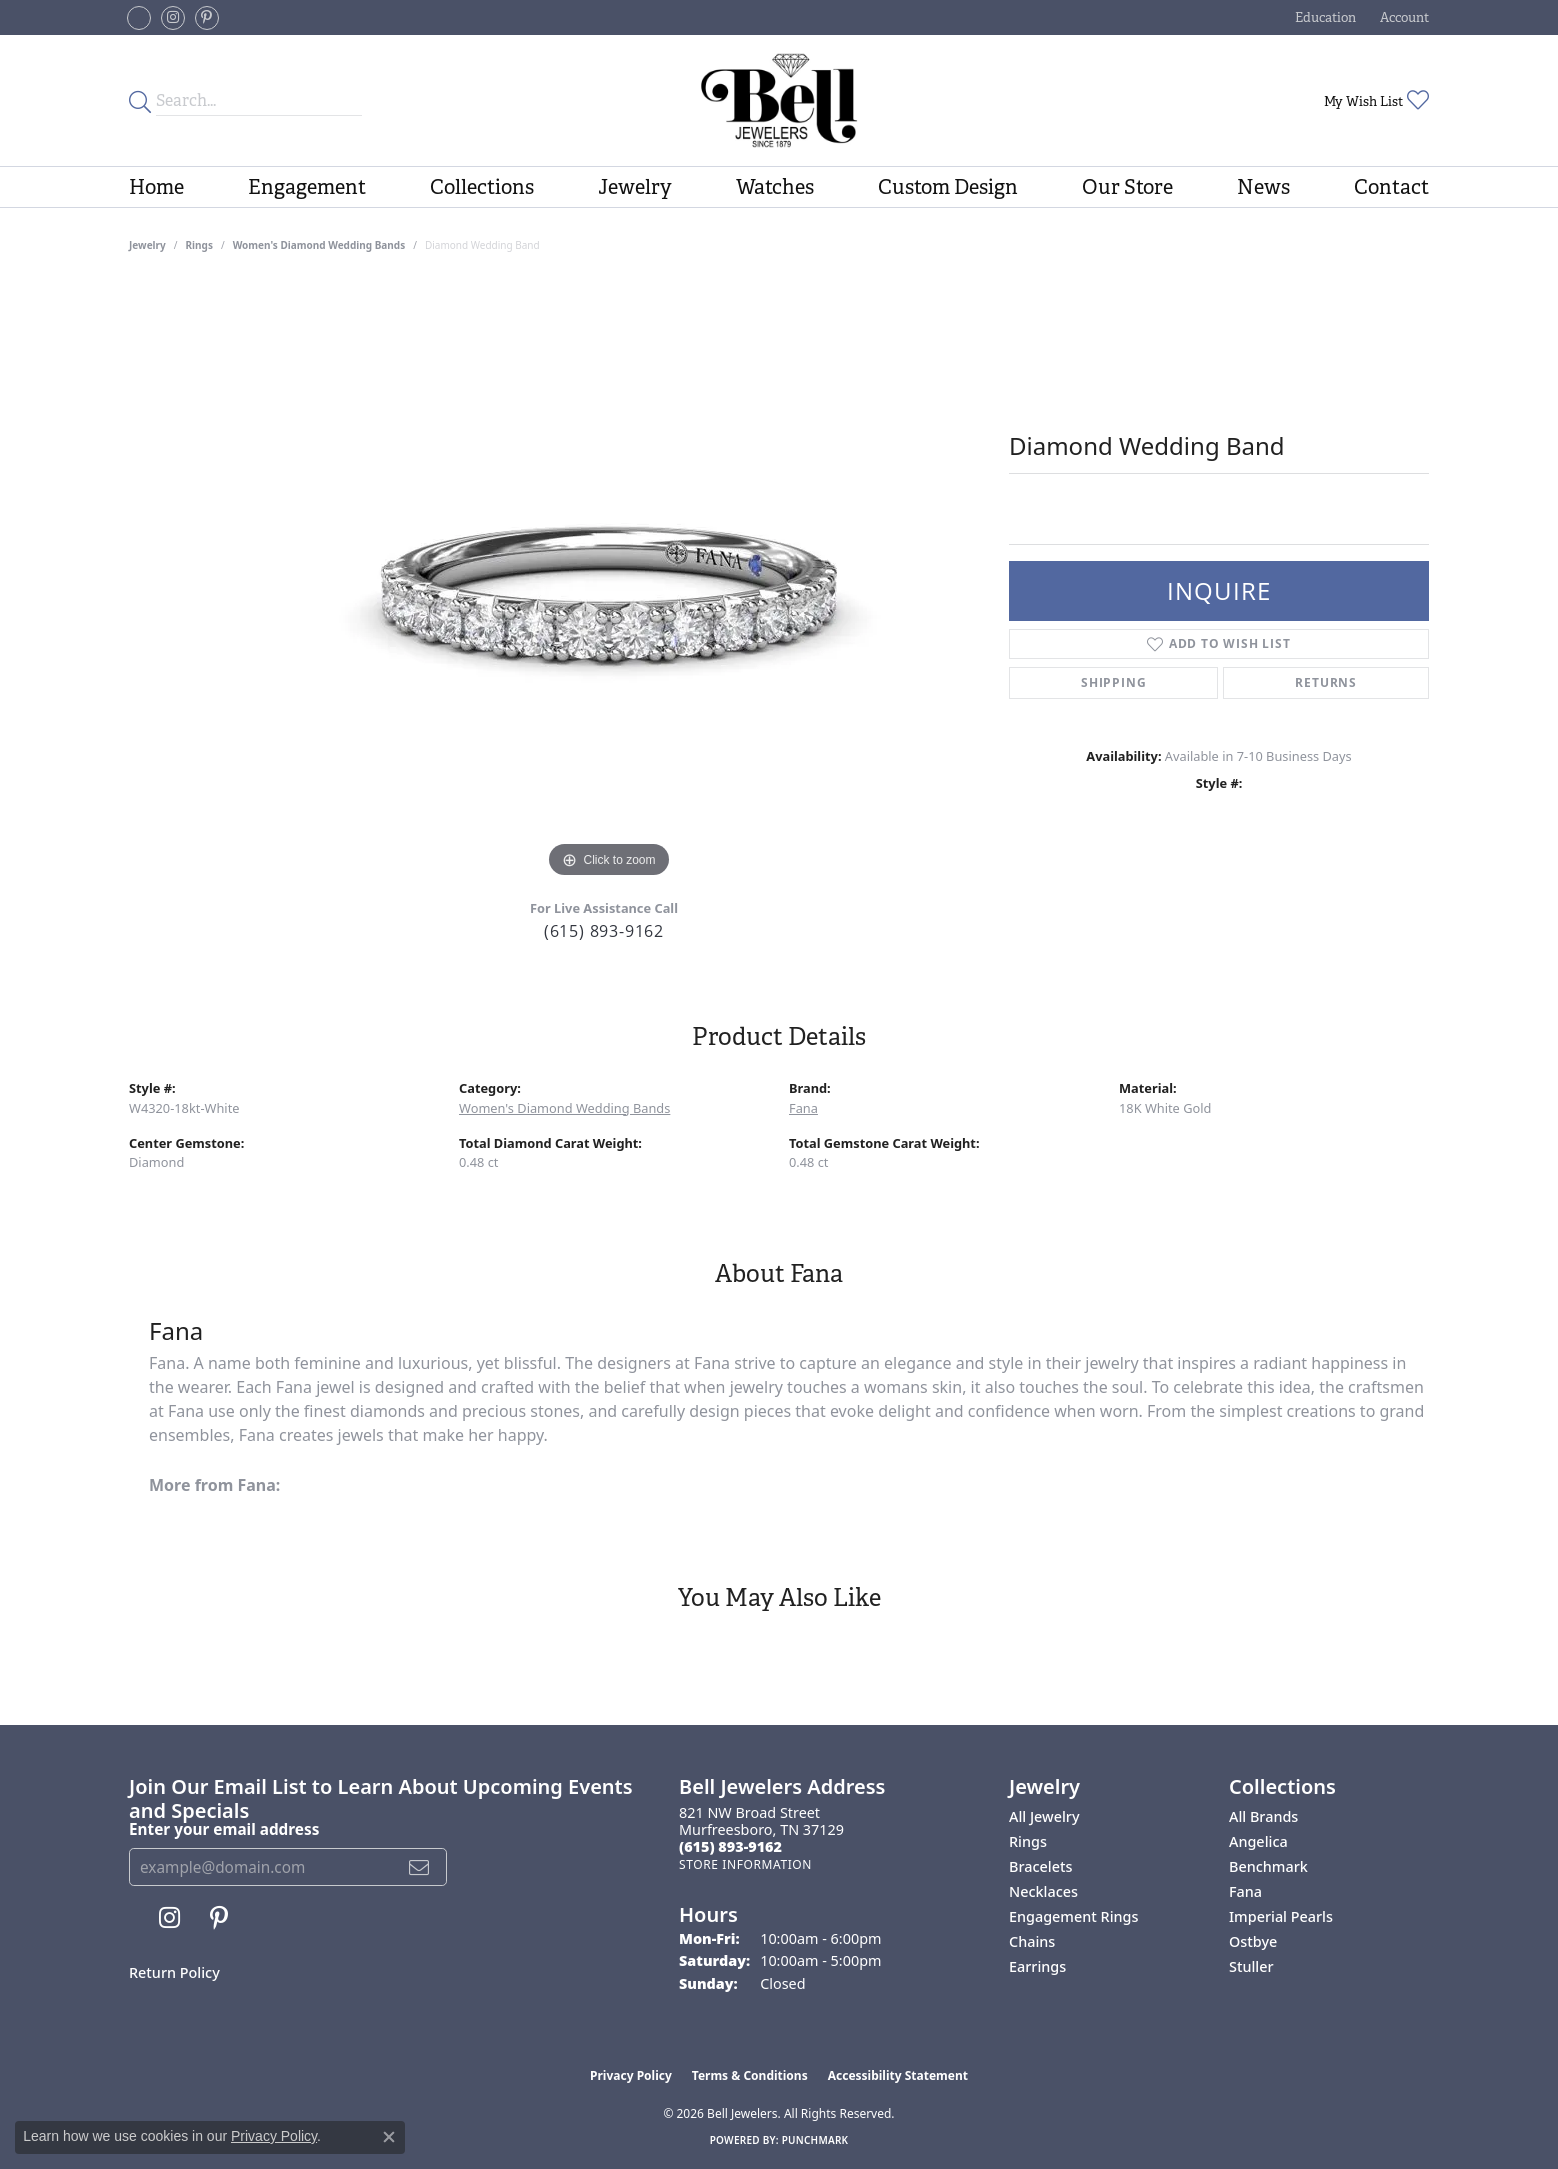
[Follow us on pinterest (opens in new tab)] (207, 18)
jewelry (147, 245)
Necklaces (1043, 1891)
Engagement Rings (1073, 1916)
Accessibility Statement (898, 2075)
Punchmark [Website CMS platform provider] (815, 2140)
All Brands (1263, 1816)
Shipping (1113, 682)
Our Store (1127, 187)
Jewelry (635, 187)
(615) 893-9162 (604, 931)
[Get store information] (745, 1864)
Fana (803, 1108)
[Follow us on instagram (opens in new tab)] (173, 18)
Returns (1326, 682)
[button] (1323, 17)
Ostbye (1253, 1941)
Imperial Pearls (1281, 1916)
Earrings (1037, 1966)
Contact (1391, 187)
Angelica (1258, 1841)
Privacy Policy (631, 2075)
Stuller (1251, 1966)
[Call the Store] (730, 1846)
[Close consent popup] (389, 2137)
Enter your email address (224, 1829)
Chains (1032, 1941)
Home (156, 187)
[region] (609, 583)
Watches (775, 187)
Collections (482, 187)
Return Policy (174, 1972)
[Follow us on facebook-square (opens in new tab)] (139, 18)
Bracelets (1040, 1866)
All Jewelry (1044, 1816)
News (1263, 187)
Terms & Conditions (750, 2075)
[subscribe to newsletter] (419, 1867)
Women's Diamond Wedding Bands (319, 245)
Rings (199, 245)
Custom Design (948, 187)
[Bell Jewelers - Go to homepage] (778, 100)
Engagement (307, 187)
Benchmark (1268, 1866)
